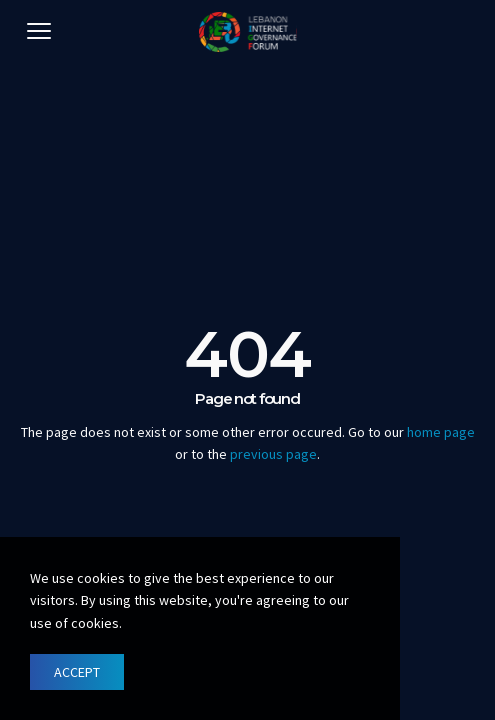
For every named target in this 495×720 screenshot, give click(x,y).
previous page (273, 454)
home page (441, 432)
